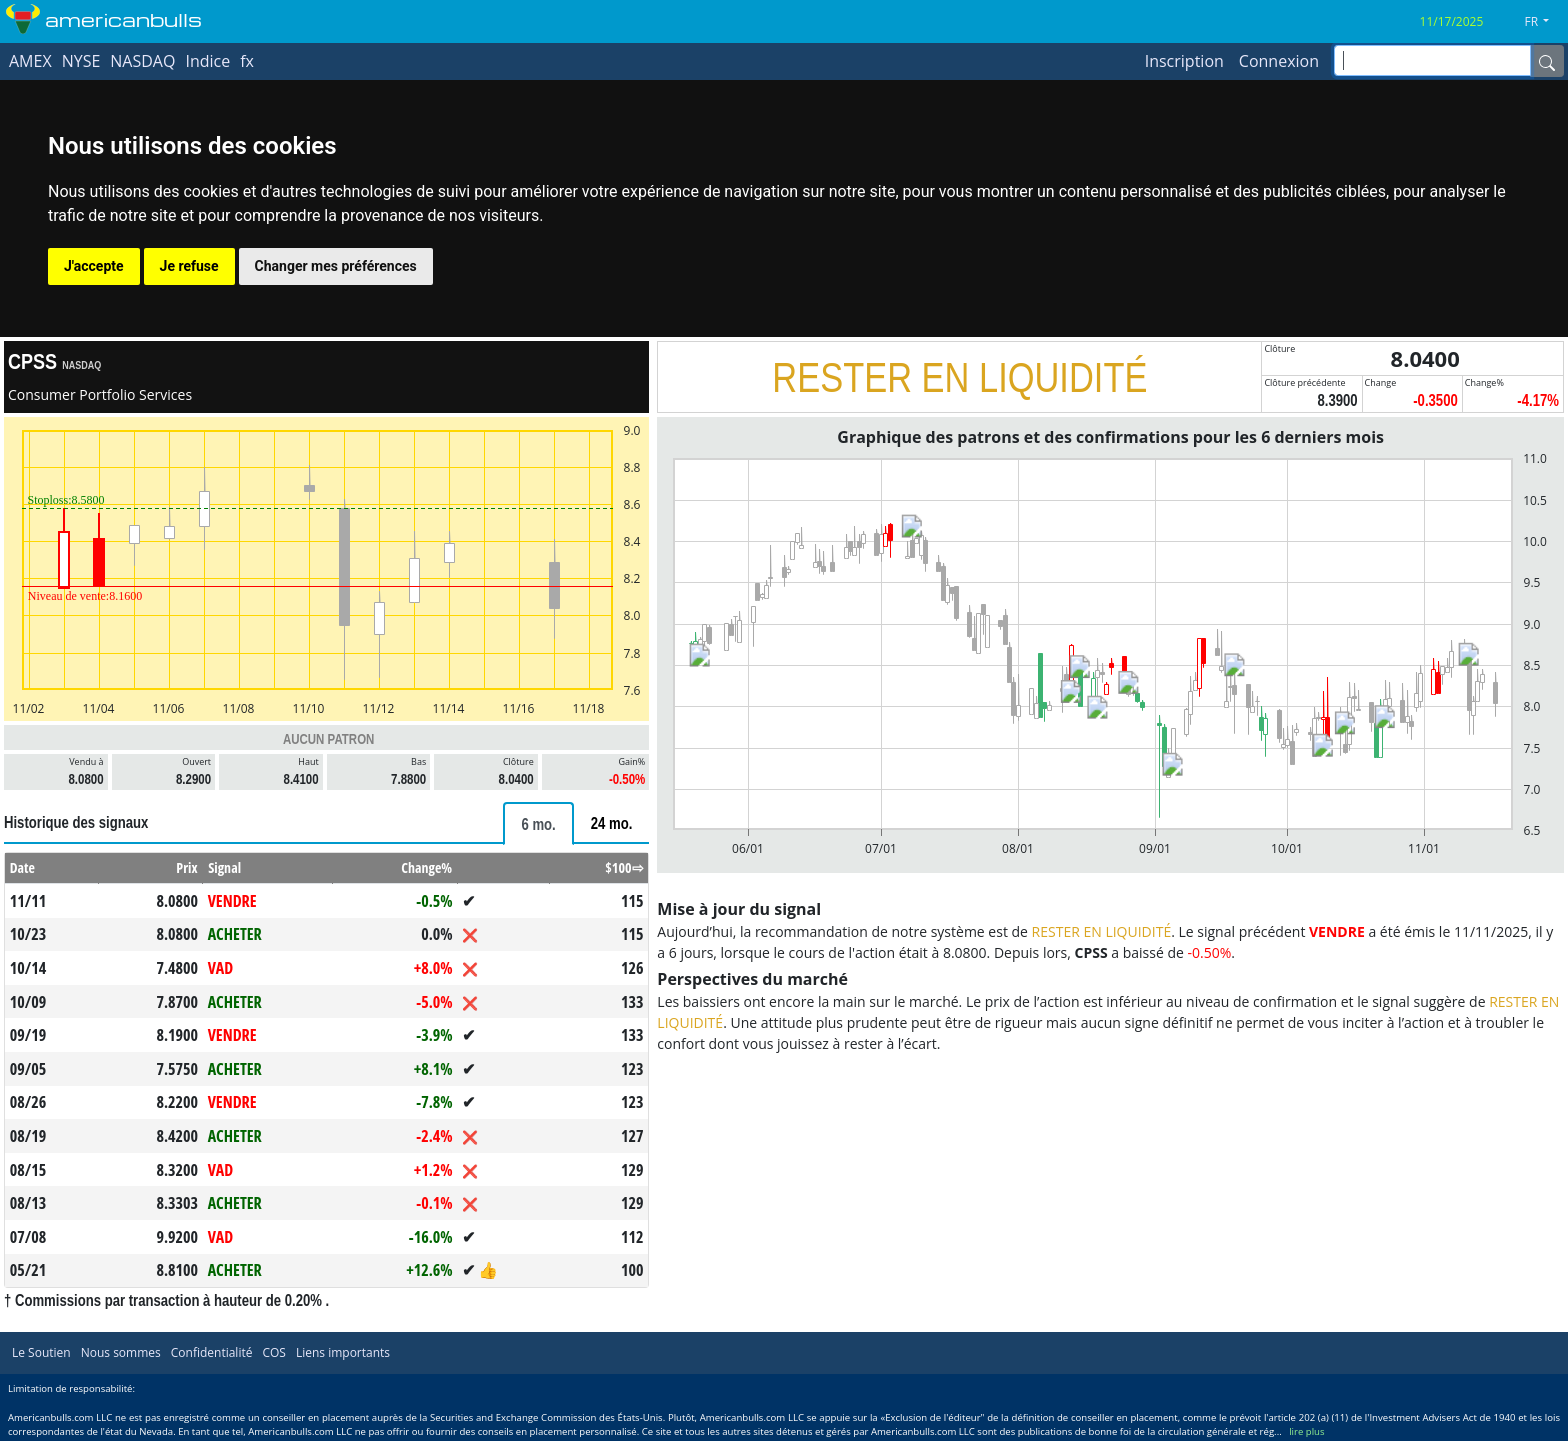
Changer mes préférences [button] (336, 266)
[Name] (1547, 61)
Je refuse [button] (189, 266)
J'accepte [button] (94, 266)
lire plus (1306, 1431)
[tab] (538, 823)
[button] (1544, 22)
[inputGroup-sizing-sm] (1432, 60)
